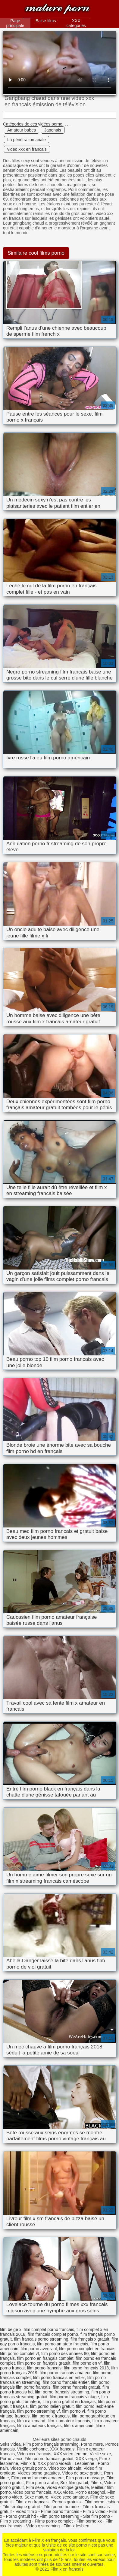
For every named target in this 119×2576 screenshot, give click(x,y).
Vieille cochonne (32, 2449)
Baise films (46, 20)
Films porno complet (54, 2521)
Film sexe (35, 2487)
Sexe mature (36, 2497)
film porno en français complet (45, 2358)
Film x (96, 2482)
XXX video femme (70, 2453)
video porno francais (32, 2492)
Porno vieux (11, 2458)
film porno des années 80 (65, 2353)
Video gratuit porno (28, 2468)
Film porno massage (85, 2477)
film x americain (78, 2425)
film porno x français (51, 2416)
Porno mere (92, 2444)
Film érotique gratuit (21, 2506)
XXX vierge (86, 2458)
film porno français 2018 (86, 2368)
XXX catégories (76, 23)
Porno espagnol (90, 2492)
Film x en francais (57, 10)
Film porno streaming (60, 2516)
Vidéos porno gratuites (38, 2473)
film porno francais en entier (59, 2377)
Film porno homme (61, 2506)
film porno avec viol (38, 2348)
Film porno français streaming (50, 2444)
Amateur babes (21, 130)
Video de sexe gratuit (82, 2473)
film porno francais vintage (74, 2396)
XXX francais (62, 2449)
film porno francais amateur (65, 2372)
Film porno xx (89, 2521)
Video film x (26, 2511)
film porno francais (44, 2368)
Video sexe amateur (69, 2497)
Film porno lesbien (101, 2501)
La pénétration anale (26, 139)
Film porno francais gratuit (49, 2458)
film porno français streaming (62, 2392)
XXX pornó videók (55, 2463)
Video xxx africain (64, 2468)
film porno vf (73, 2411)
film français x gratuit (89, 2339)
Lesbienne (85, 2463)
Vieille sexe (100, 2453)
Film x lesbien (76, 2525)
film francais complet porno (53, 2334)
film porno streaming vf (38, 2411)
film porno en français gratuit (43, 2363)
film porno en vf (87, 2363)
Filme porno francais (60, 2511)
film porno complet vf (19, 2353)
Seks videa (10, 2444)
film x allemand (31, 2420)
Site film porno (96, 2516)
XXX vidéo (63, 2492)
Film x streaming (15, 2521)
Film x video (94, 2511)
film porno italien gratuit (52, 2406)
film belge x (10, 2329)
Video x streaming (43, 2525)
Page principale (15, 23)
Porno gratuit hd (21, 2516)
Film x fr (27, 2463)
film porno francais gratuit (76, 2387)
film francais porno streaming (41, 2339)
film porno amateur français (62, 2343)
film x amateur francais (69, 2420)
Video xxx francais (34, 2453)
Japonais (52, 130)
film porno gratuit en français (69, 2401)
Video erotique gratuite (67, 2487)
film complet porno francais (49, 2329)
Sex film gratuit (74, 2482)
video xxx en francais (27, 149)
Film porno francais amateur (37, 2477)
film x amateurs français (39, 2425)
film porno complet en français (87, 2348)
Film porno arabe (42, 2482)
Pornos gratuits (66, 2501)
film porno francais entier (66, 2382)
